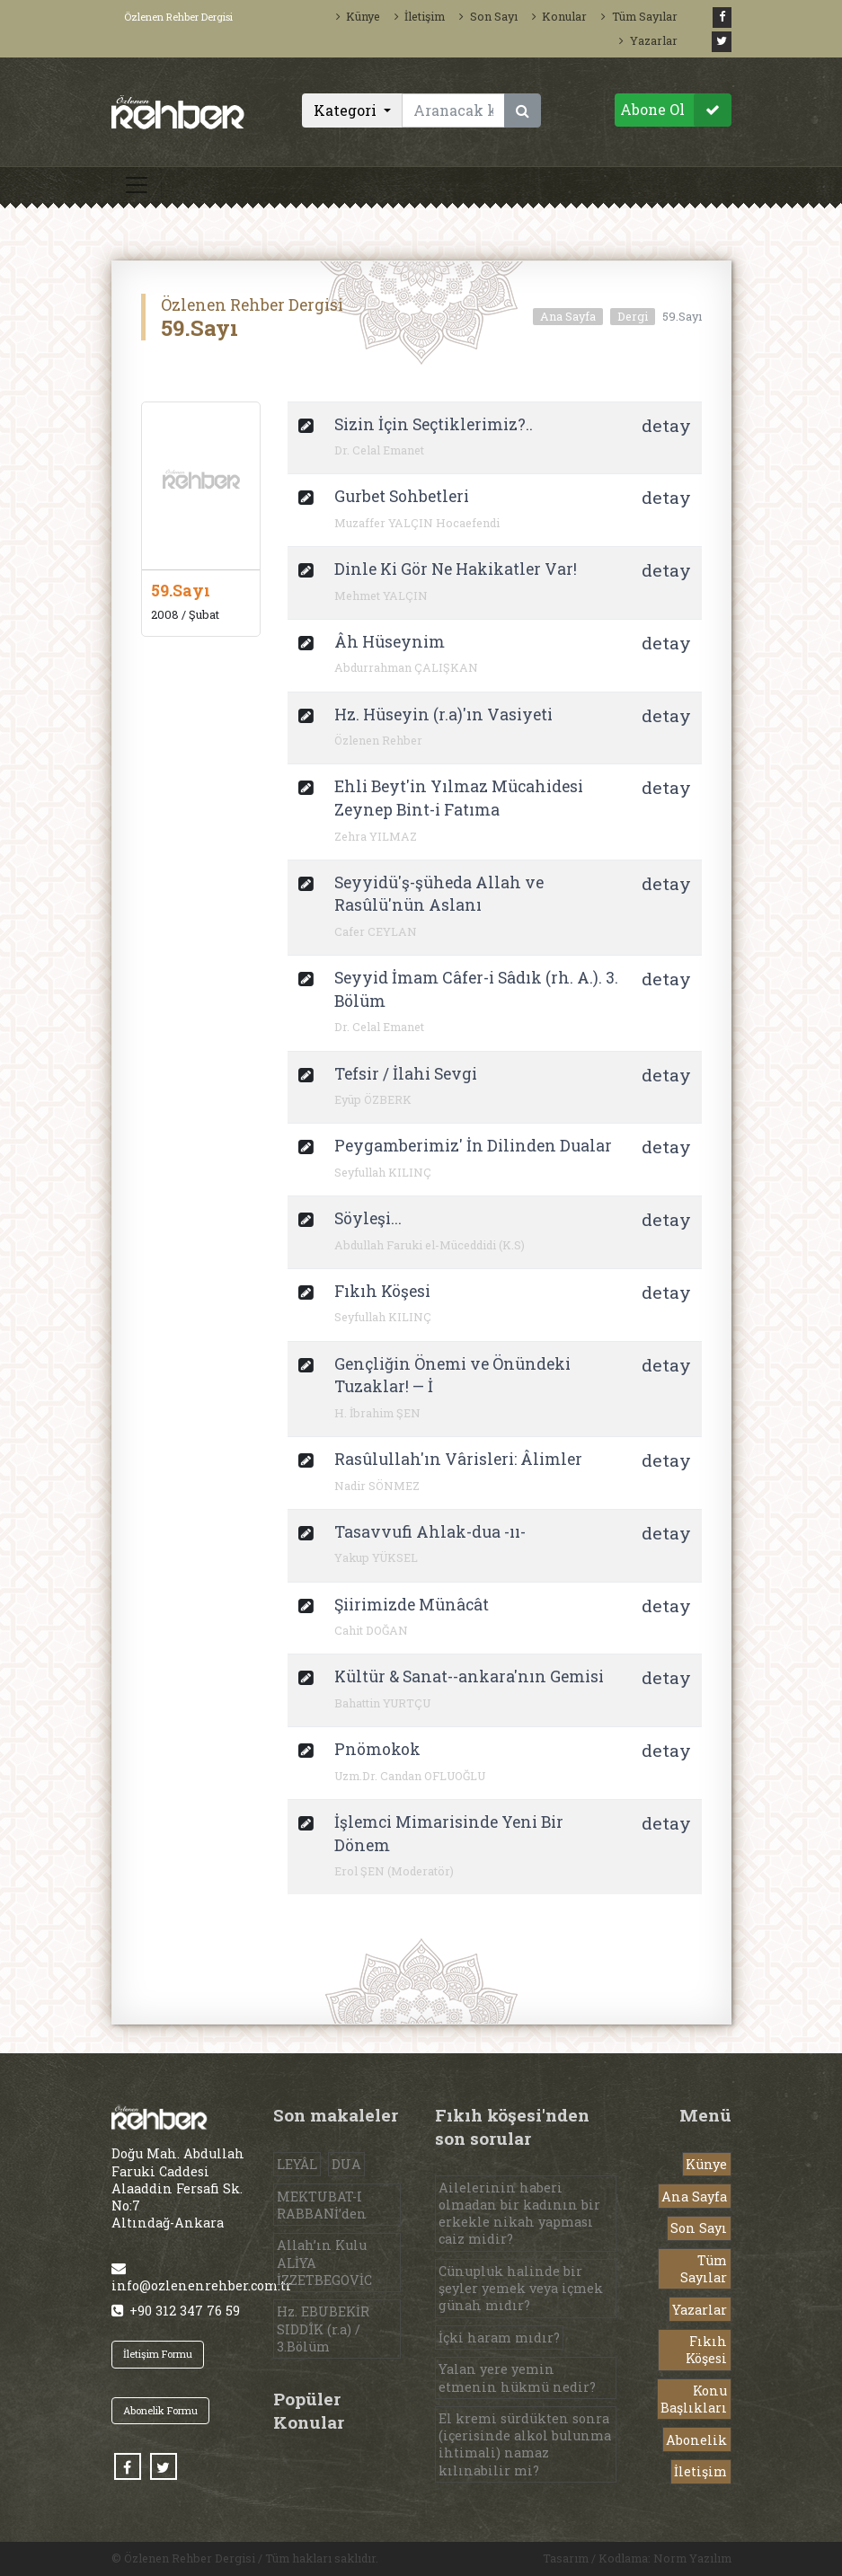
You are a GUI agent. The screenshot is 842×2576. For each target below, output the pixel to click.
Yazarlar (648, 40)
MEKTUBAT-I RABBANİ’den (322, 2205)
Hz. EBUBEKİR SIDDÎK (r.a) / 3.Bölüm (323, 2328)
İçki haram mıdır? (499, 2337)
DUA (346, 2164)
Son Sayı (488, 16)
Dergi (632, 316)
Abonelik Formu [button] (160, 2410)
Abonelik (696, 2439)
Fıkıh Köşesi (706, 2350)
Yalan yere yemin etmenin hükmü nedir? (517, 2377)
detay (666, 425)
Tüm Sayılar (639, 16)
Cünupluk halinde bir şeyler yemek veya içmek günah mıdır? (521, 2288)
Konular (559, 16)
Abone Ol (675, 110)
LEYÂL (297, 2164)
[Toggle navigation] (136, 185)
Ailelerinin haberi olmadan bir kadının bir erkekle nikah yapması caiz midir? (519, 2213)
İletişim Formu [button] (157, 2353)
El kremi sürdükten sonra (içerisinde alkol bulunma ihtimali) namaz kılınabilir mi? (525, 2444)
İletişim (419, 16)
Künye (358, 16)
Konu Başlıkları (693, 2399)
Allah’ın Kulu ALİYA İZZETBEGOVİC (324, 2262)
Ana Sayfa (568, 316)
